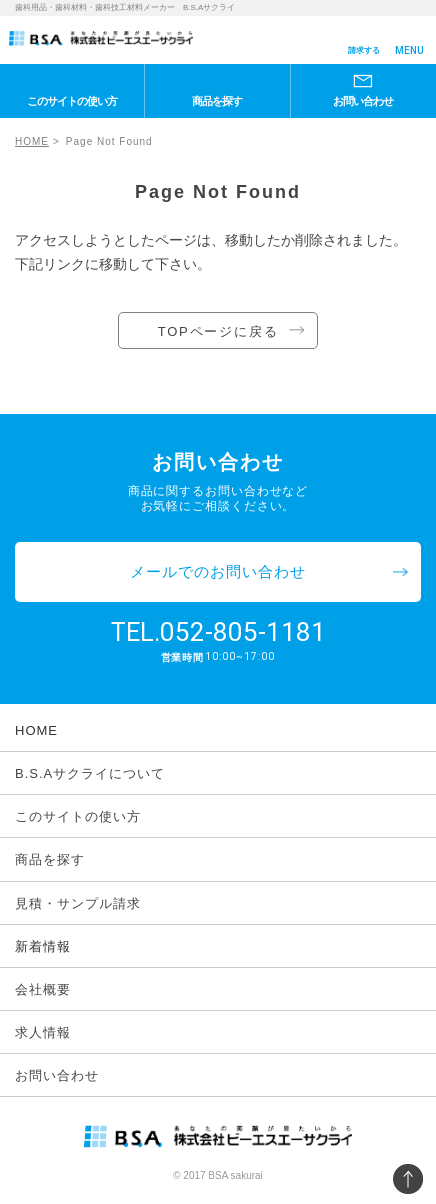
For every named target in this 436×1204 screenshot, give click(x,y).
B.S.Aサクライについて (90, 773)
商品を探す (217, 101)
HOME (32, 141)
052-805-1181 (243, 632)
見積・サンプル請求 (78, 903)
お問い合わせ (363, 101)
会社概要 (43, 989)
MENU (409, 50)
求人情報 (43, 1032)
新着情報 (43, 946)
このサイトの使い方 (72, 101)
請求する (364, 50)
